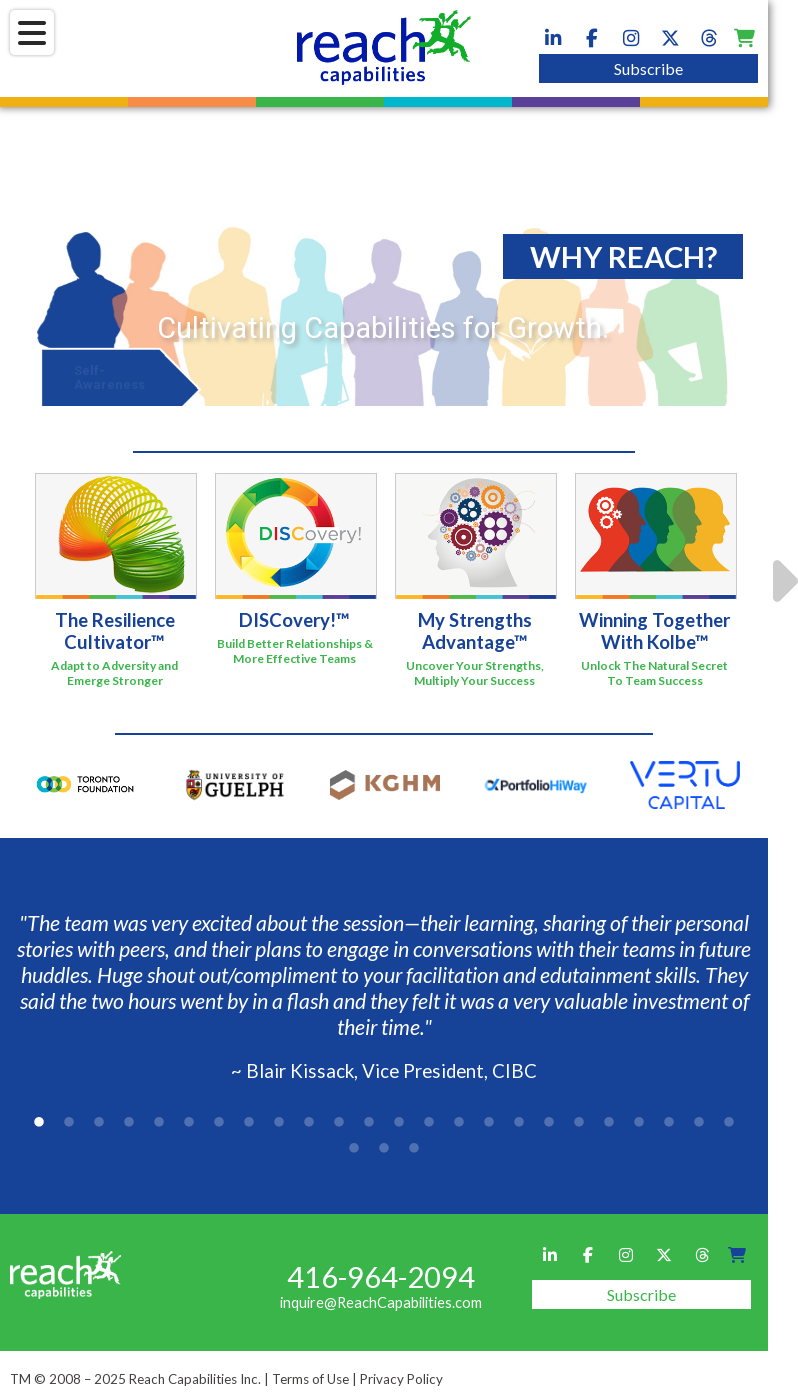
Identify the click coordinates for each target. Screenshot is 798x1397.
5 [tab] (159, 1123)
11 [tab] (339, 1123)
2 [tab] (69, 1123)
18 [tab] (549, 1123)
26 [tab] (384, 1149)
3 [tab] (99, 1123)
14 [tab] (429, 1123)
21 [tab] (639, 1123)
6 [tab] (189, 1123)
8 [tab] (249, 1123)
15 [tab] (459, 1123)
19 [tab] (579, 1123)
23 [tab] (699, 1123)
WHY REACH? (623, 256)
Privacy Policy (401, 1379)
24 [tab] (729, 1123)
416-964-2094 (381, 1276)
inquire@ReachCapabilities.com (381, 1302)
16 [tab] (489, 1123)
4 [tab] (129, 1123)
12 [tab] (369, 1123)
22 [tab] (669, 1123)
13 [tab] (399, 1123)
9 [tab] (279, 1123)
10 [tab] (309, 1123)
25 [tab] (354, 1149)
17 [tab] (519, 1123)
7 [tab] (219, 1123)
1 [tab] (39, 1123)
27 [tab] (414, 1149)
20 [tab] (609, 1123)
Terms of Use (310, 1379)
